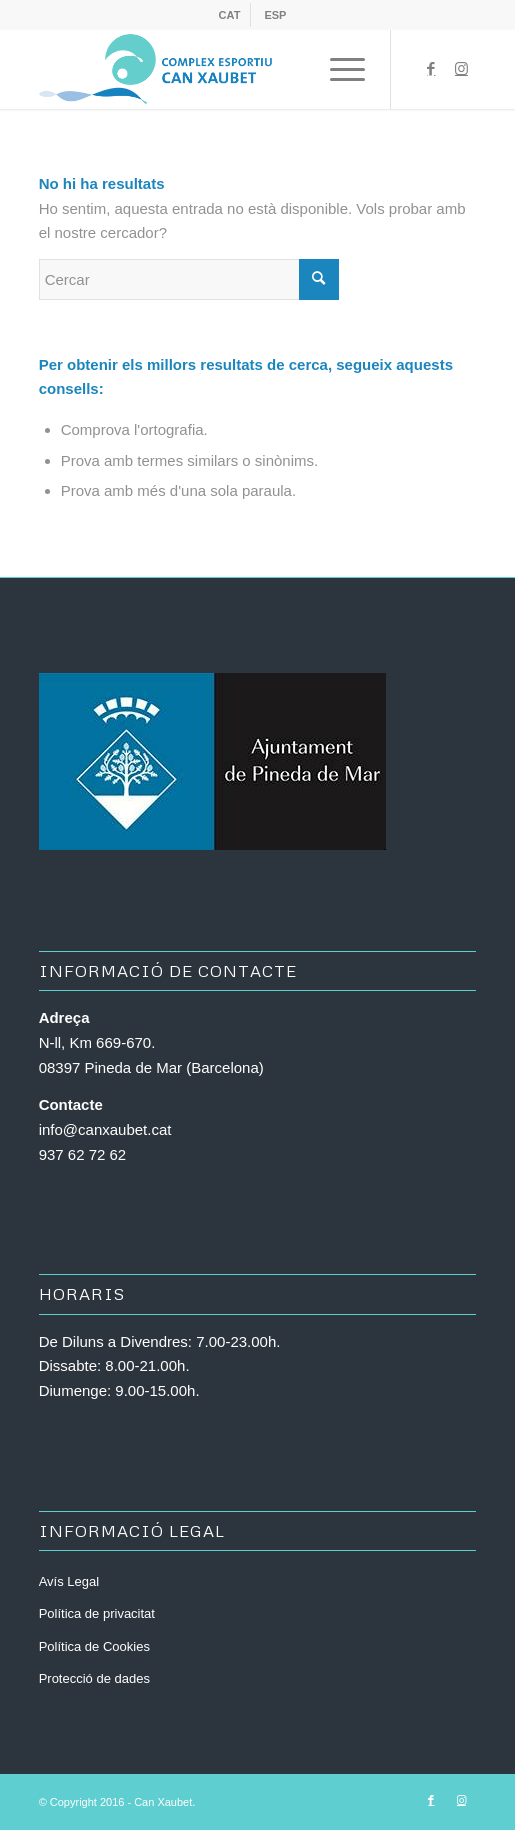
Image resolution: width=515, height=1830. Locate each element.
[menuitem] (230, 15)
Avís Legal (69, 1581)
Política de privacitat (97, 1613)
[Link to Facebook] (431, 69)
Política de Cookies (94, 1646)
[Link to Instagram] (461, 69)
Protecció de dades (94, 1678)
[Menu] (337, 69)
